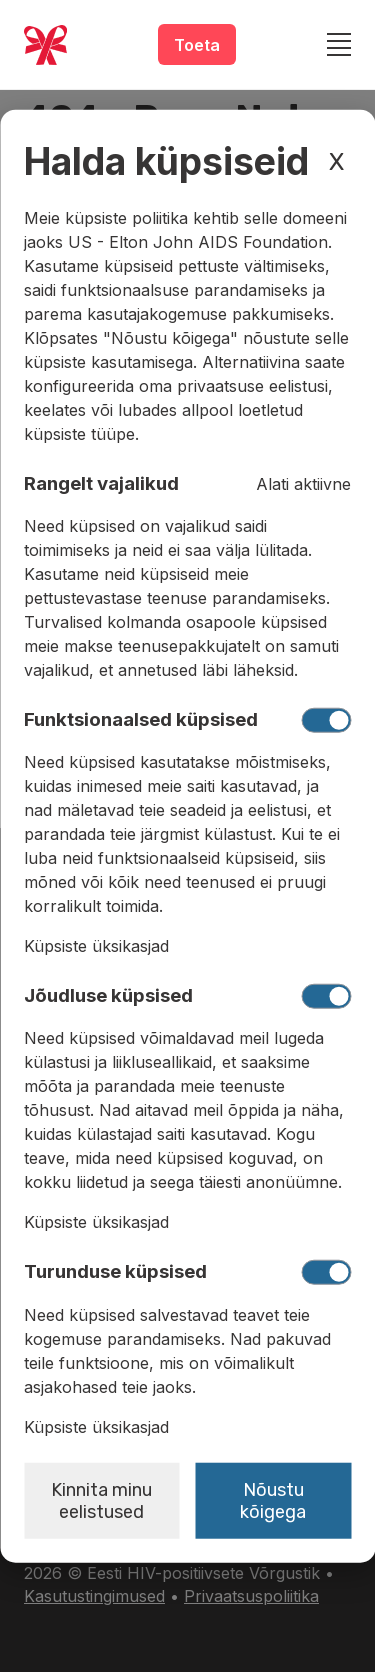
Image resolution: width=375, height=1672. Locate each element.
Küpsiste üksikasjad (96, 946)
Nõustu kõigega (273, 1500)
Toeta (197, 45)
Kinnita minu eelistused (101, 1500)
